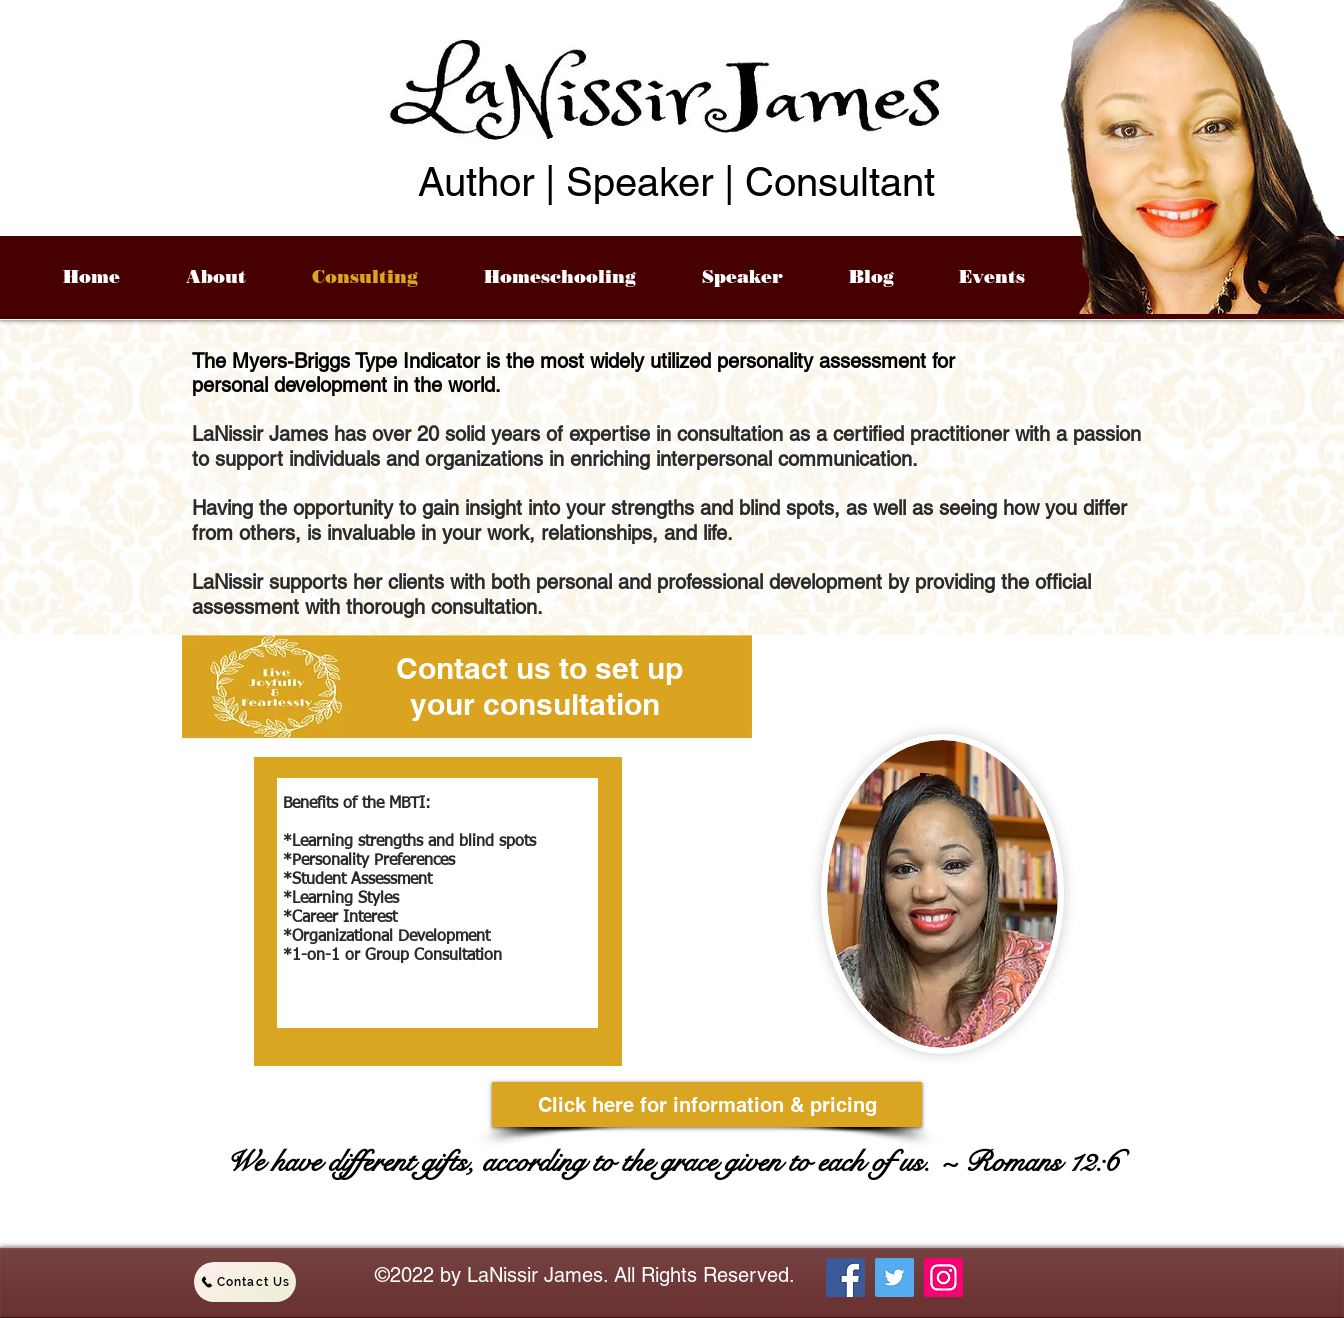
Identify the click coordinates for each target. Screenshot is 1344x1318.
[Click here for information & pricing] (707, 1104)
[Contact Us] (245, 1282)
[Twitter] (894, 1277)
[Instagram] (943, 1277)
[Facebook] (845, 1277)
